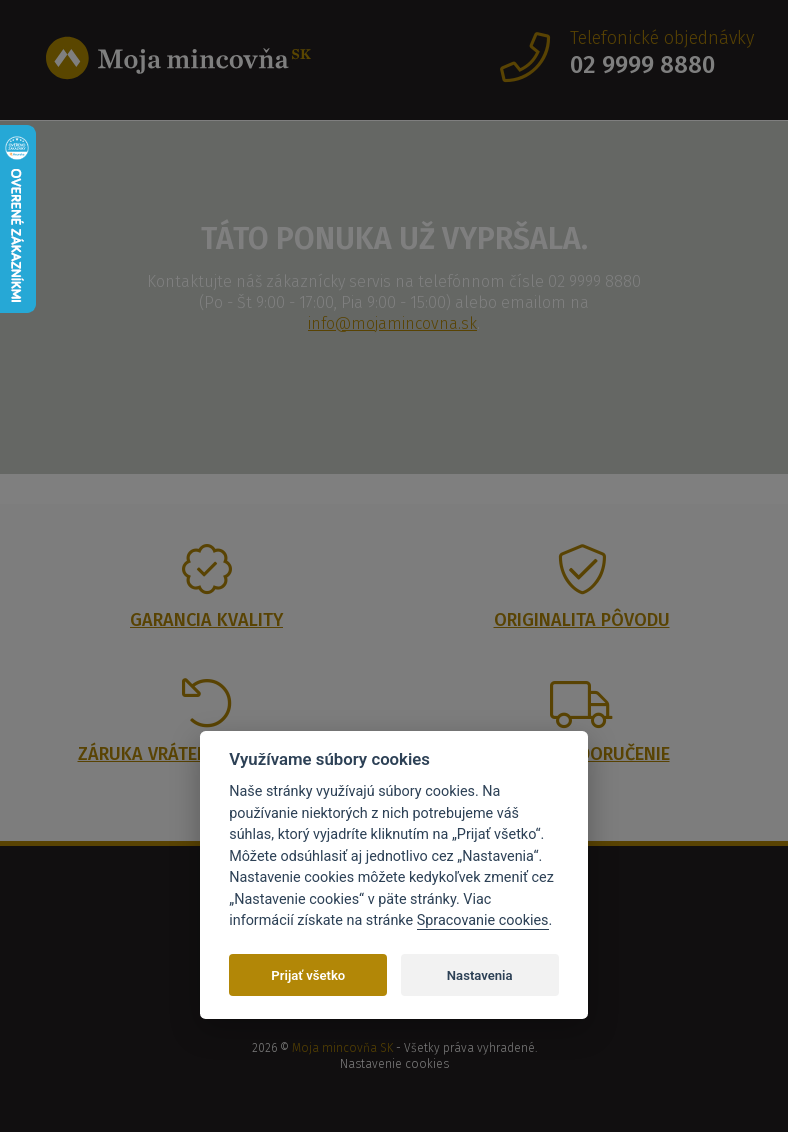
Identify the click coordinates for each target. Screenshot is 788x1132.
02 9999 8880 (642, 65)
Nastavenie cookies (394, 1064)
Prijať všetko (308, 975)
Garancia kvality (206, 620)
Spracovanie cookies (483, 920)
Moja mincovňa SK (342, 1048)
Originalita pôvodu (582, 620)
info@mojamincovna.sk (392, 323)
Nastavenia (480, 975)
